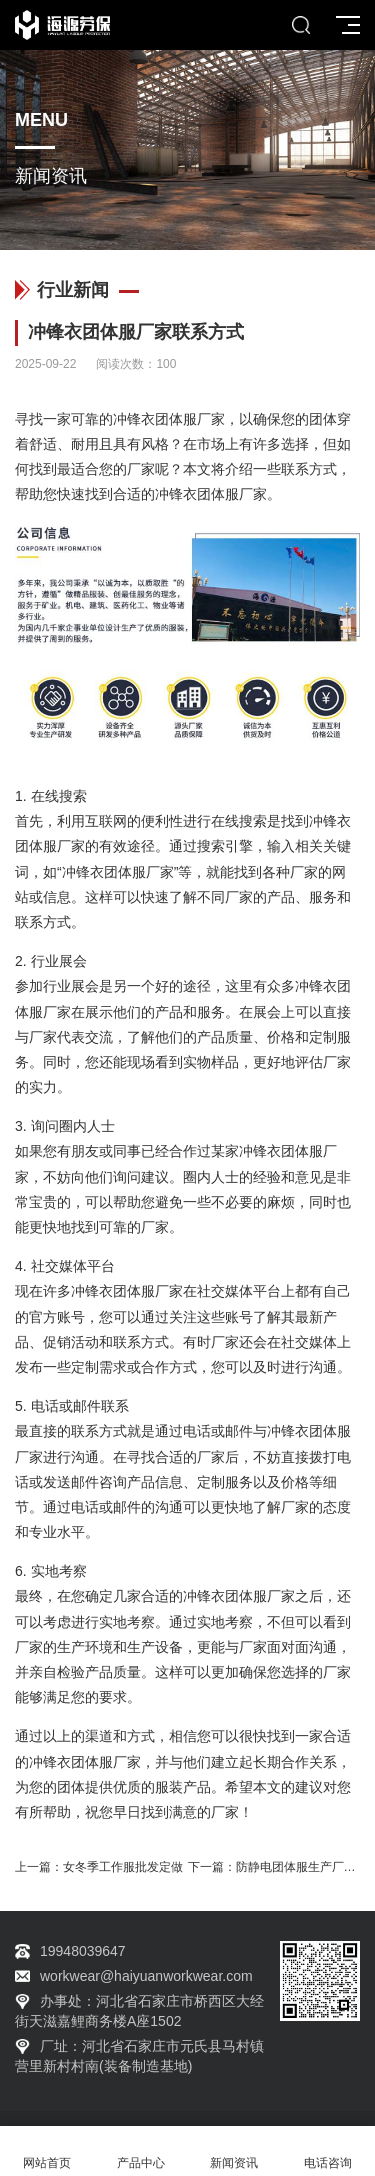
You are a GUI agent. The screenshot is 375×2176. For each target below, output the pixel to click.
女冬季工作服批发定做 (123, 1867)
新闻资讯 (235, 2151)
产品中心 (141, 2151)
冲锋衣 (134, 419)
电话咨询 (328, 2151)
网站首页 (47, 2151)
